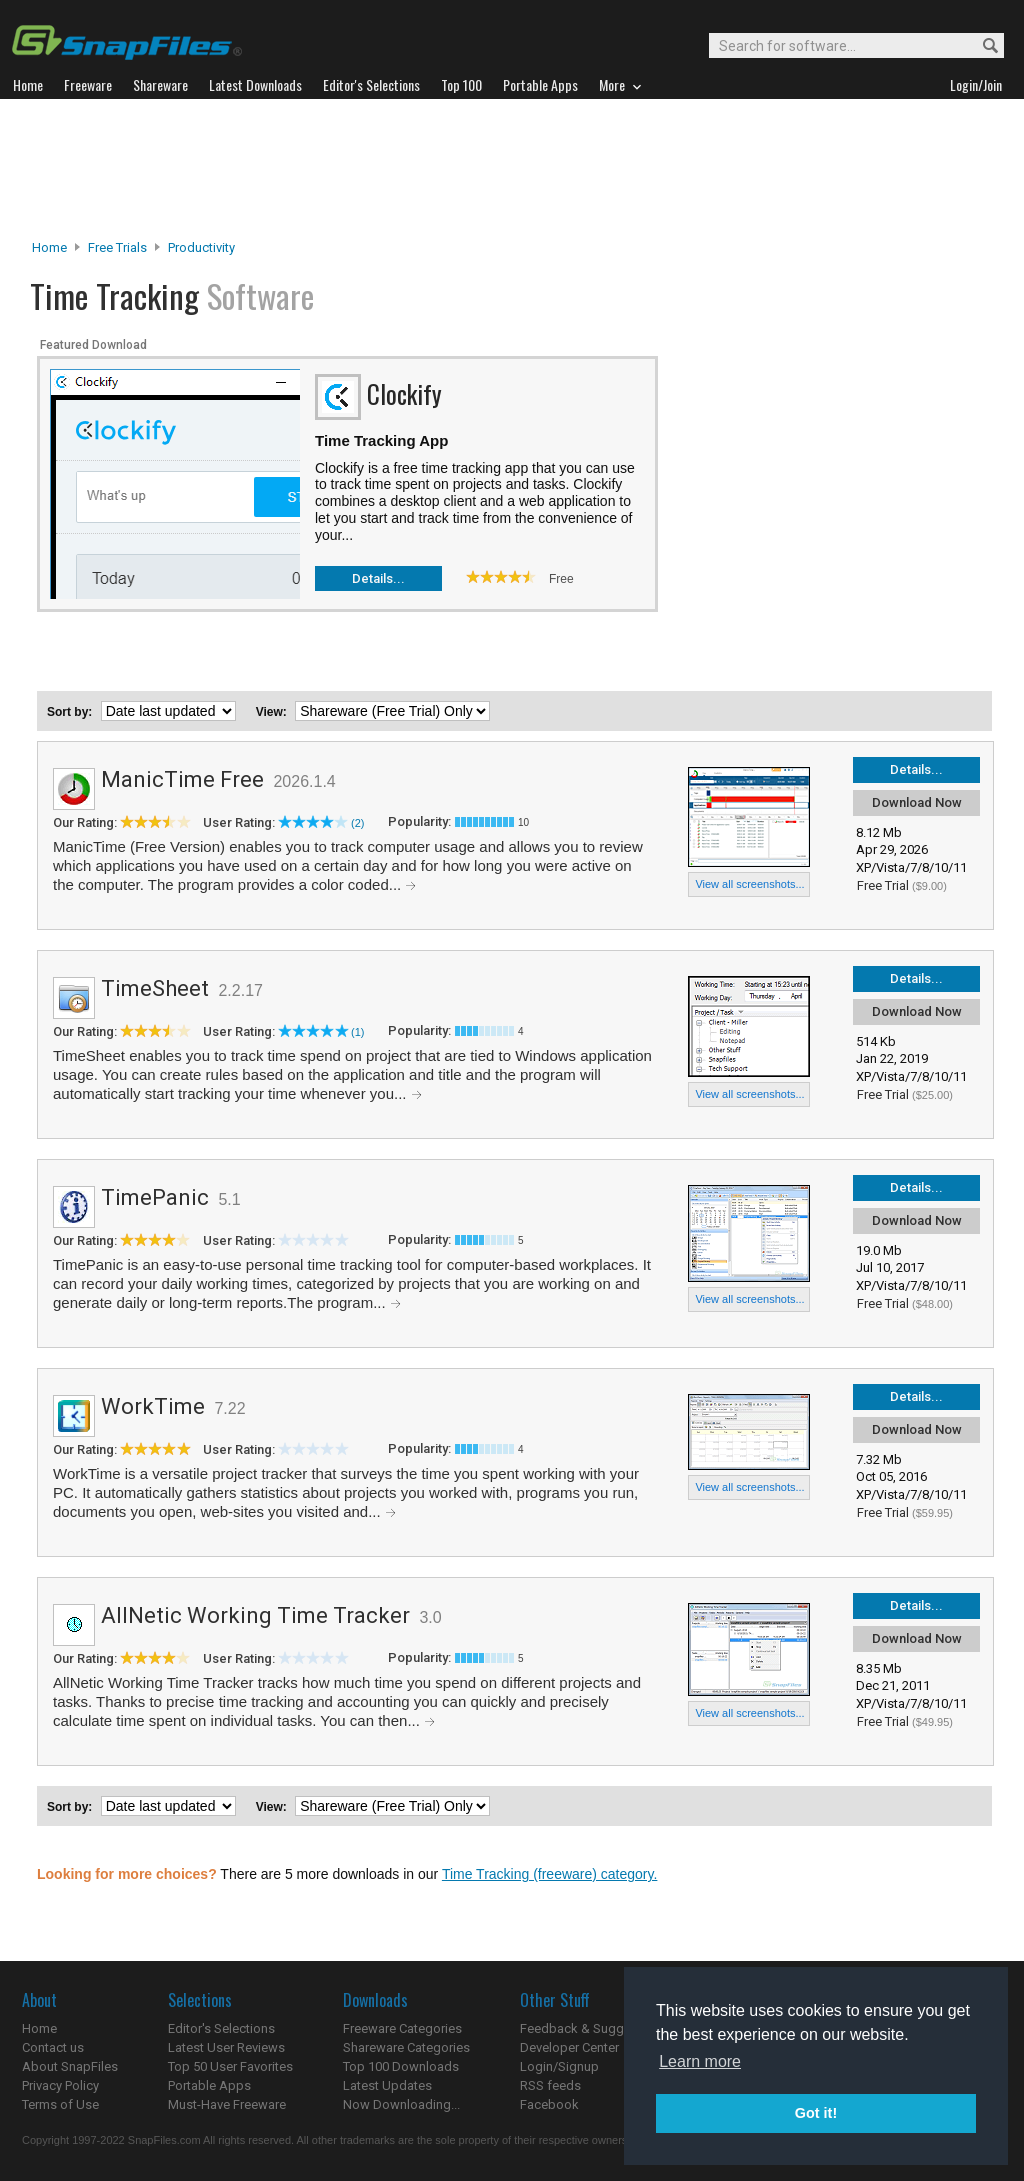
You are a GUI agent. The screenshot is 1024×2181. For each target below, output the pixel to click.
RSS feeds (550, 2085)
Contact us (53, 2047)
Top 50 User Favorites (230, 2066)
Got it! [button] (816, 2113)
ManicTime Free (182, 779)
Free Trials (117, 247)
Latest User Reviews (226, 2047)
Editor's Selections (221, 2028)
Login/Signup (559, 2066)
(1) (357, 1032)
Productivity (201, 247)
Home (49, 247)
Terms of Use (60, 2104)
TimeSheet (155, 988)
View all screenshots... (749, 884)
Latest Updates (387, 2085)
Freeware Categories (402, 2028)
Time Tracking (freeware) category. (550, 1874)
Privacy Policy (60, 2085)
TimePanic (155, 1197)
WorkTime (153, 1406)
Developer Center (569, 2047)
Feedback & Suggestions (593, 2028)
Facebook (549, 2104)
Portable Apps (209, 2085)
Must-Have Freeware (227, 2104)
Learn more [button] (700, 2061)
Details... (378, 578)
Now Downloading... (401, 2104)
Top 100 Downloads (401, 2066)
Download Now (917, 802)
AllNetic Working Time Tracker (255, 1615)
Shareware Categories (406, 2047)
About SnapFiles (70, 2066)
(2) (357, 823)
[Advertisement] (512, 169)
